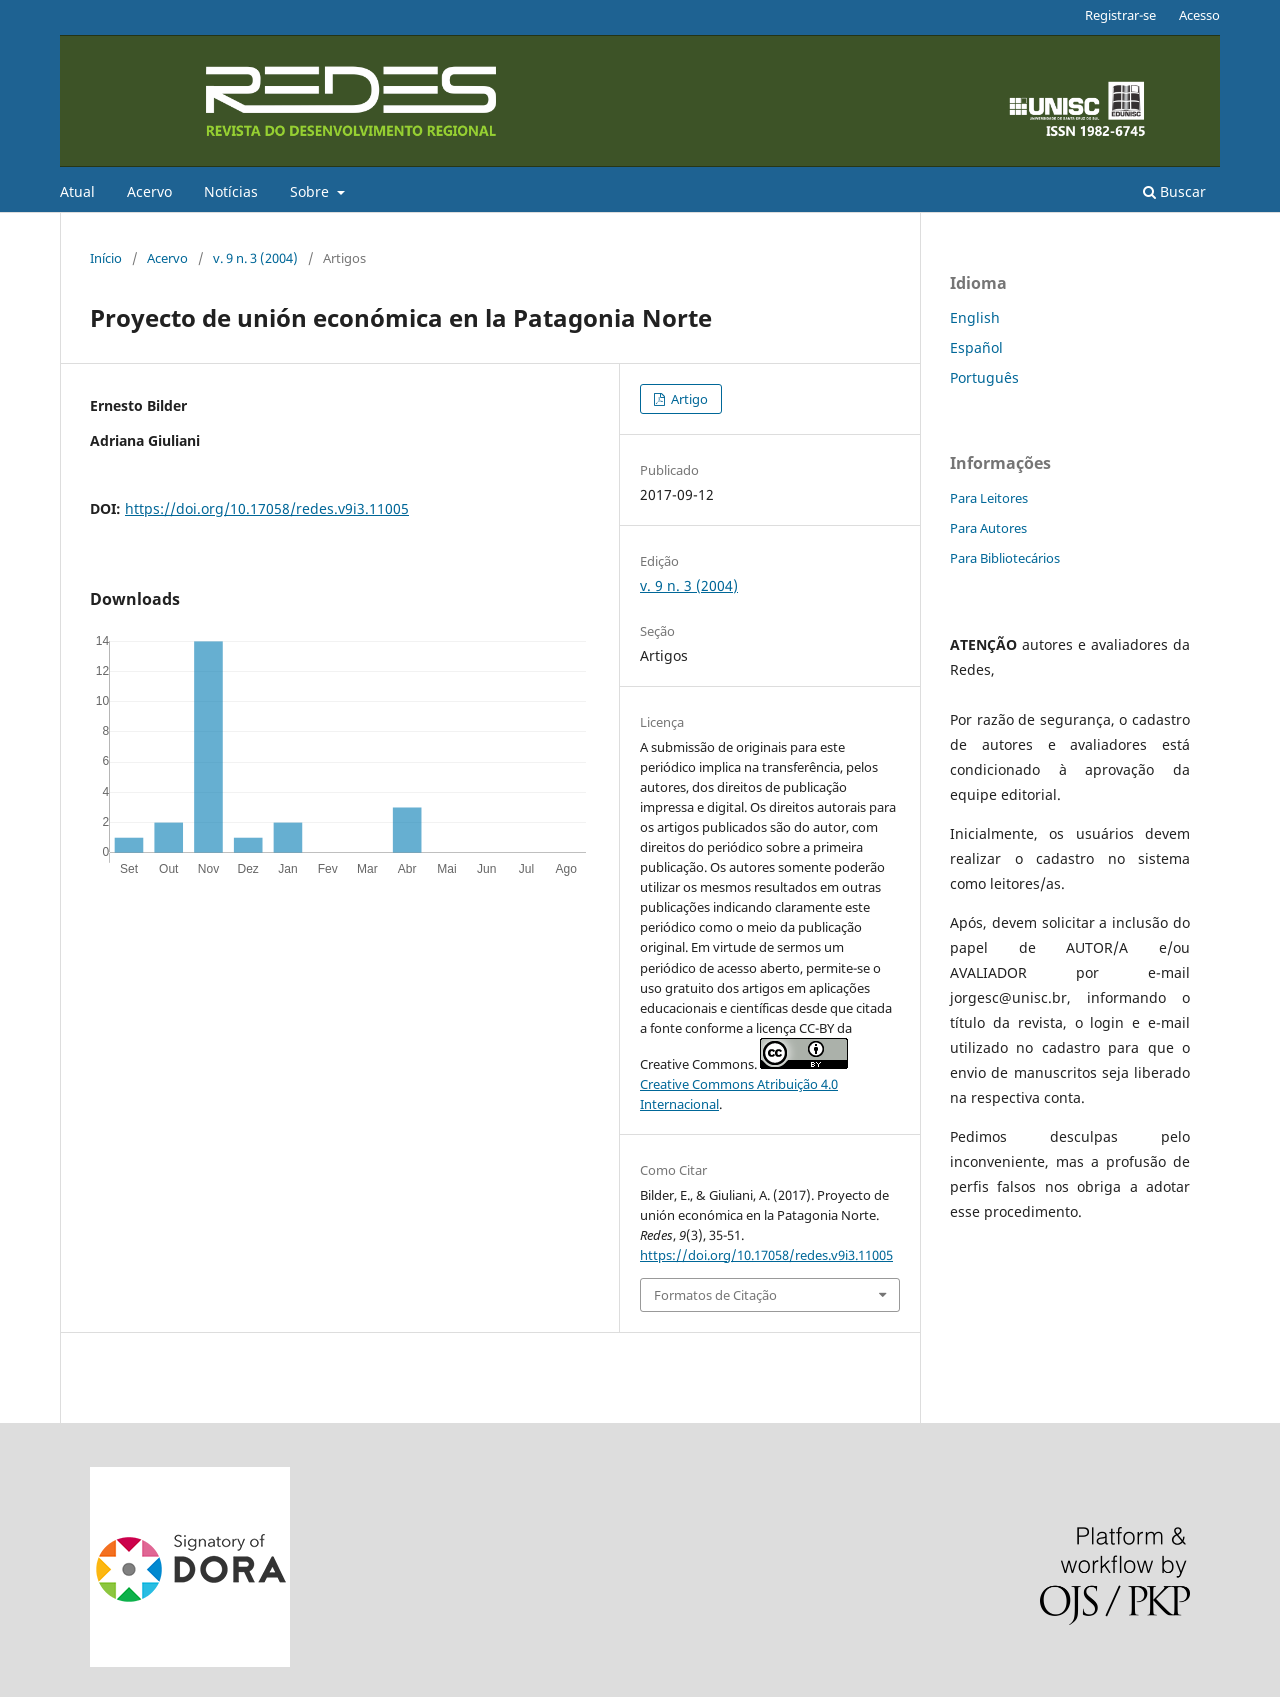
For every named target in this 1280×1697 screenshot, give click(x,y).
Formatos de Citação (715, 1295)
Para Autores (988, 528)
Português (984, 377)
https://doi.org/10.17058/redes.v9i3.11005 (267, 508)
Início (106, 258)
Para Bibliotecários (1005, 558)
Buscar (1174, 191)
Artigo (688, 399)
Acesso (1199, 15)
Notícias (231, 191)
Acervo (149, 191)
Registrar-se (1120, 15)
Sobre (311, 191)
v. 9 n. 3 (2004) (255, 258)
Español (976, 347)
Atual (77, 191)
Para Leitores (989, 498)
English (975, 317)
